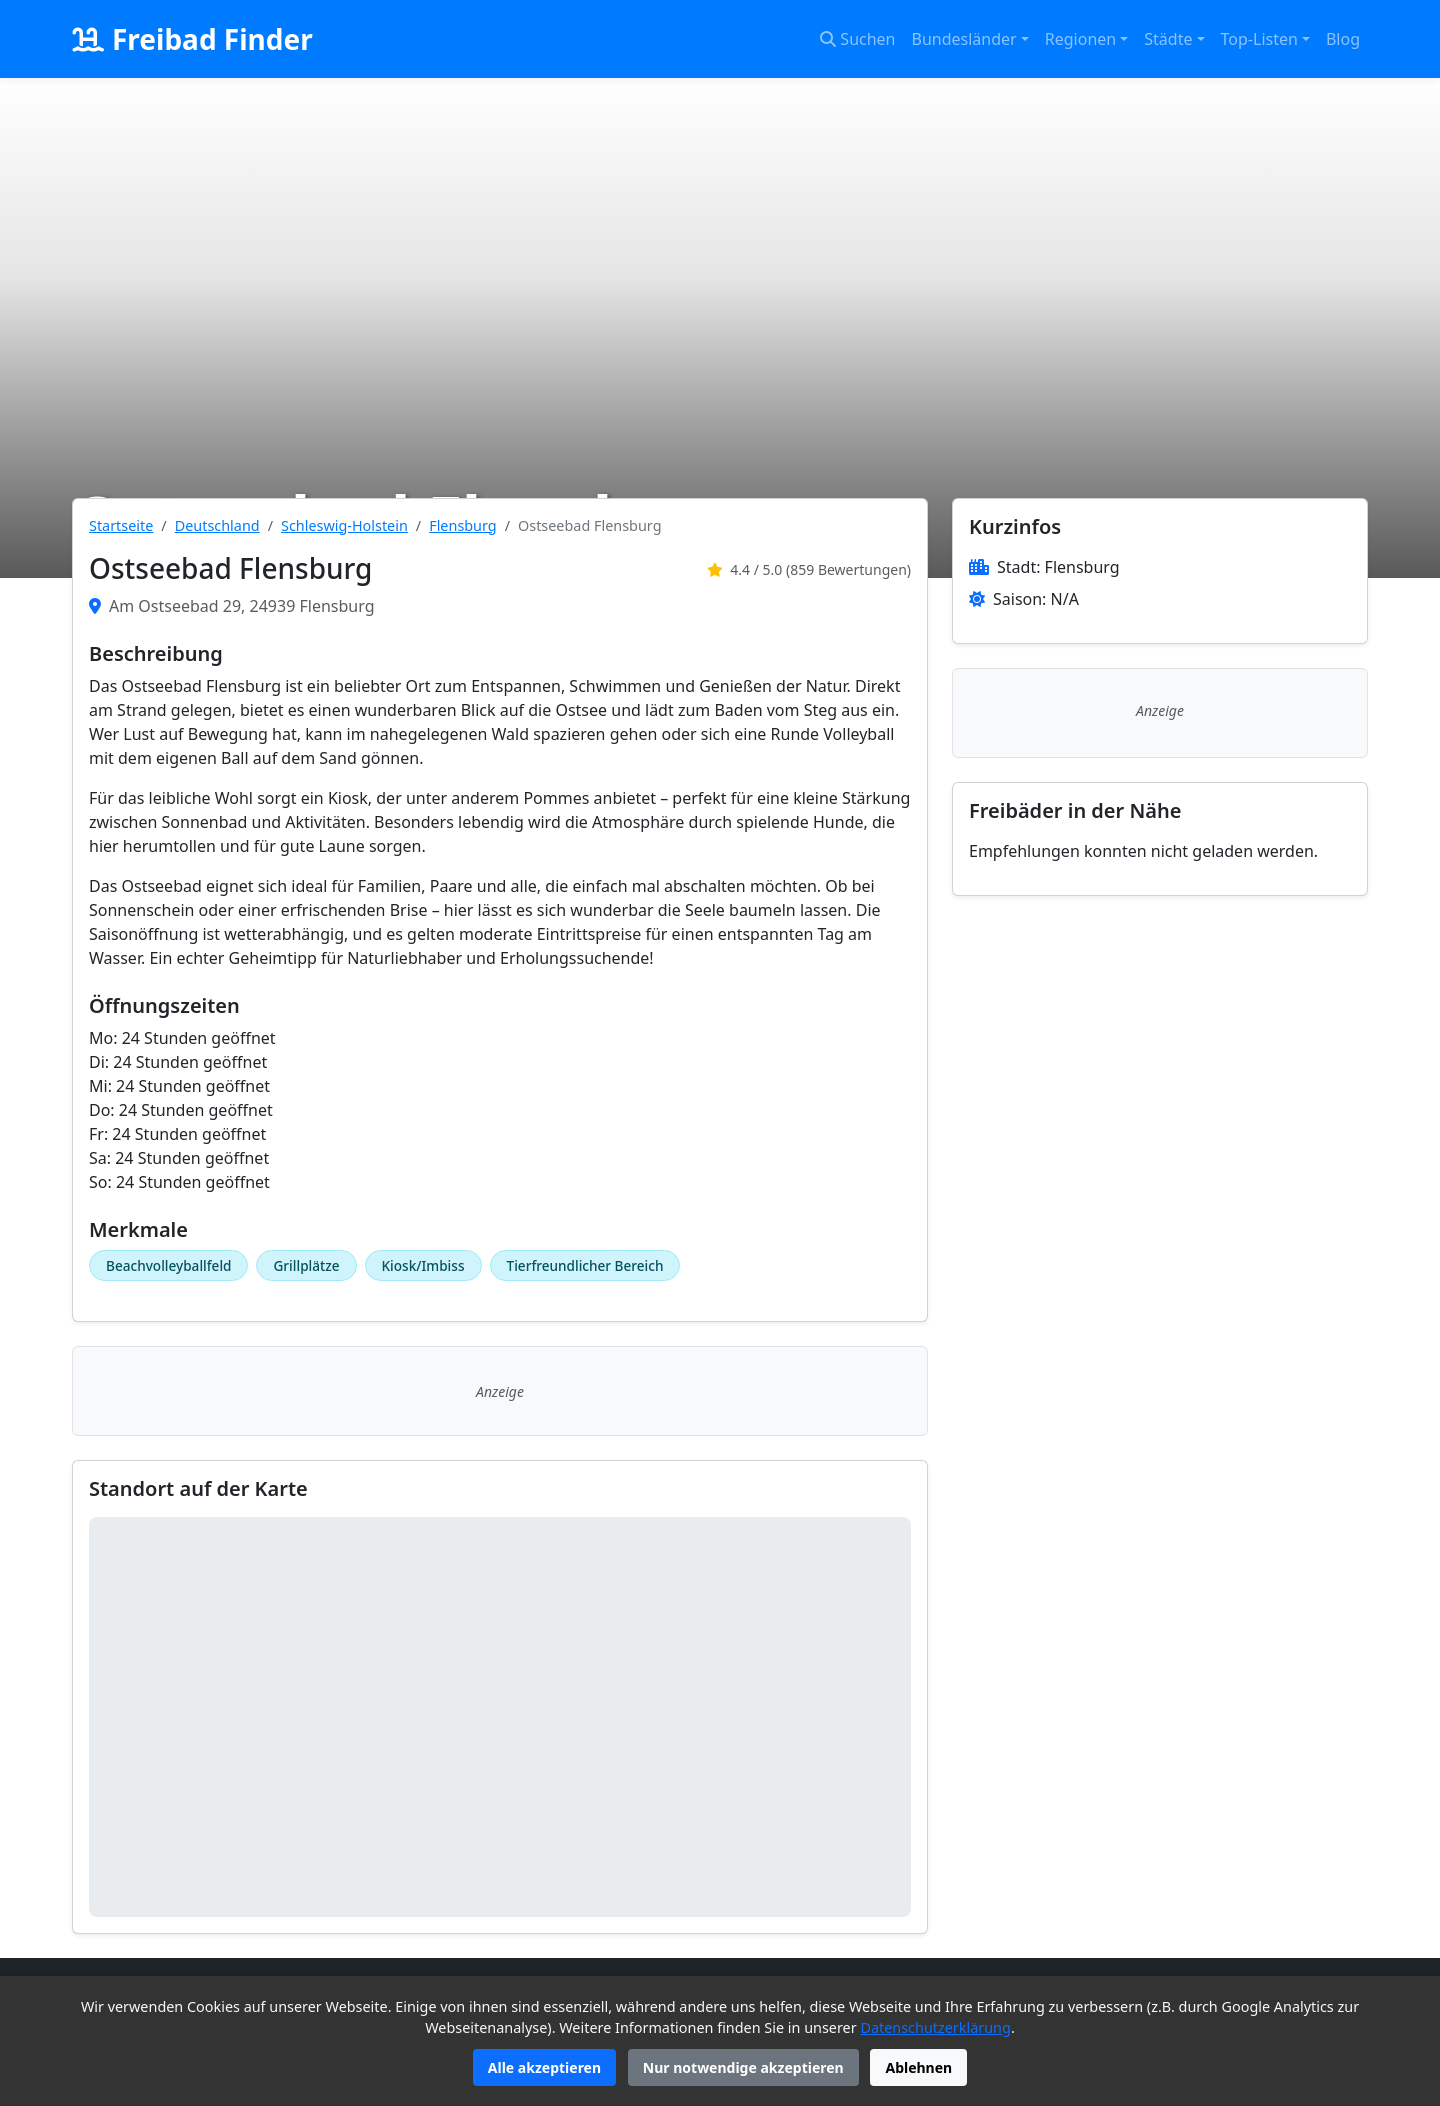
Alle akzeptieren (544, 2067)
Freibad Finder (192, 39)
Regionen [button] (1080, 39)
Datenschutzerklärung (935, 2027)
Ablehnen (918, 2067)
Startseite (121, 525)
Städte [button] (1168, 39)
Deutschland (217, 525)
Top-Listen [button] (1259, 39)
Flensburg (462, 525)
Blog (1343, 39)
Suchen (857, 39)
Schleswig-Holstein (344, 525)
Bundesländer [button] (964, 39)
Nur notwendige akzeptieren (743, 2067)
